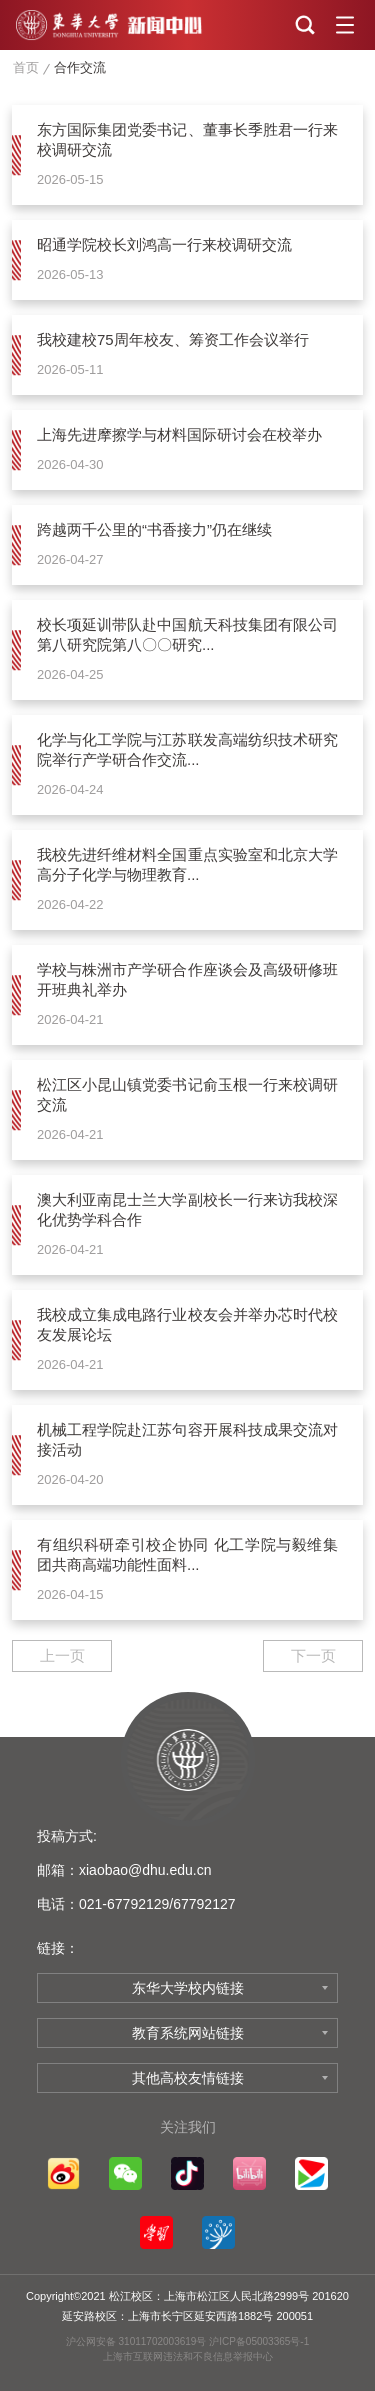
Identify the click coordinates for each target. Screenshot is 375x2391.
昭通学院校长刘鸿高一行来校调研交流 (164, 244)
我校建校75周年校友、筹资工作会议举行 (173, 339)
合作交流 (80, 67)
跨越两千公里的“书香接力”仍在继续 (154, 529)
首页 (26, 67)
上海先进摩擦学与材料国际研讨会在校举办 (179, 434)
